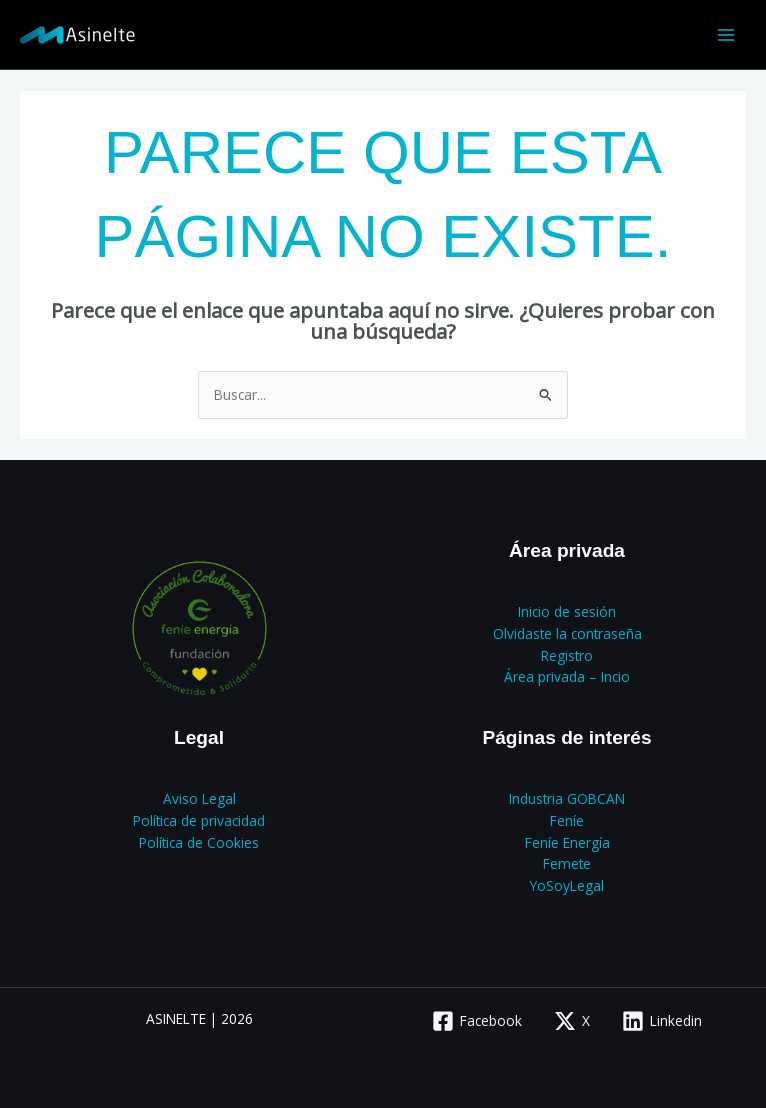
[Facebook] (477, 1021)
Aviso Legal (199, 798)
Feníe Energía (567, 842)
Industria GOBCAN (567, 798)
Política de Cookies (199, 842)
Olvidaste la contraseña (567, 633)
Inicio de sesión (567, 611)
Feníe (567, 820)
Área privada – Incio (567, 676)
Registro (567, 655)
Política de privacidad (199, 820)
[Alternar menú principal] (726, 34)
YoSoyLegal (567, 885)
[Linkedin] (661, 1021)
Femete (567, 863)
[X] (572, 1021)
